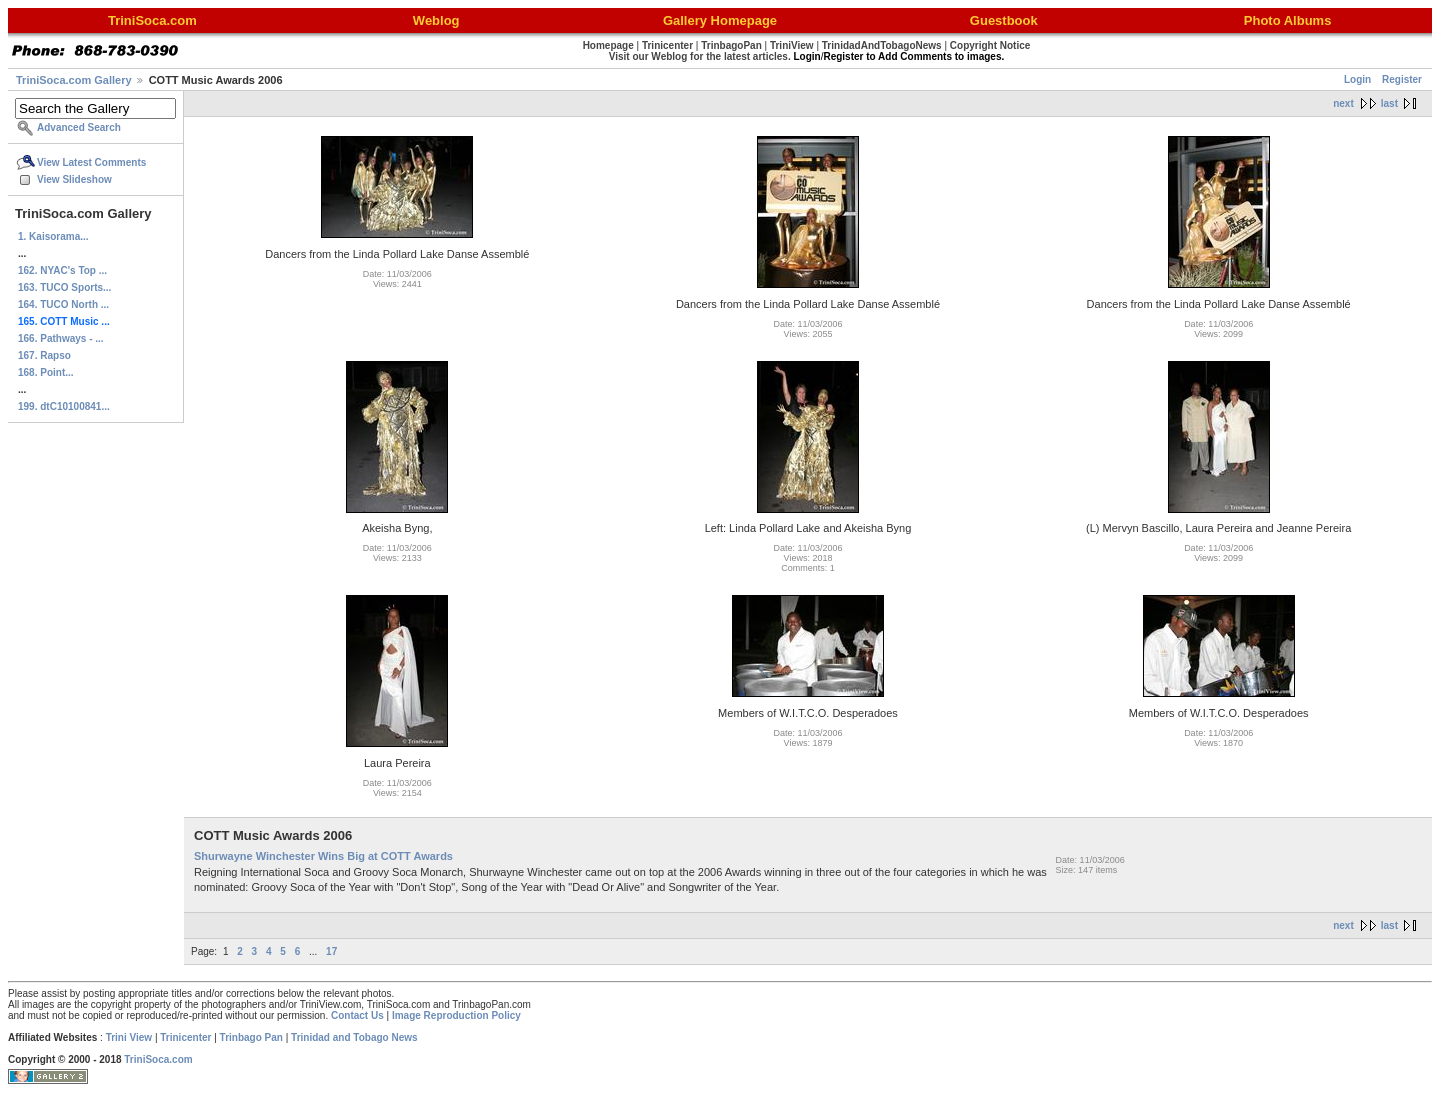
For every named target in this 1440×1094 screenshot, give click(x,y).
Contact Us (357, 1015)
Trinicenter (185, 1037)
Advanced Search (79, 127)
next (1343, 103)
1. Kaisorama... (53, 236)
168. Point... (46, 372)
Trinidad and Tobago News (354, 1037)
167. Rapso (44, 355)
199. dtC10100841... (64, 406)
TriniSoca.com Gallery (74, 80)
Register (1402, 79)
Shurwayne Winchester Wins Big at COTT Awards (323, 856)
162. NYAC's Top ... (62, 270)
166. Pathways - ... (61, 338)
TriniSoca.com (158, 1059)
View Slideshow (74, 179)
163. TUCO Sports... (64, 287)
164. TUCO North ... (63, 304)
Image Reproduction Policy (456, 1015)
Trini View (129, 1037)
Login (1357, 79)
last (1389, 103)
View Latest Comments (91, 162)
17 (331, 951)
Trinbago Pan (251, 1037)
